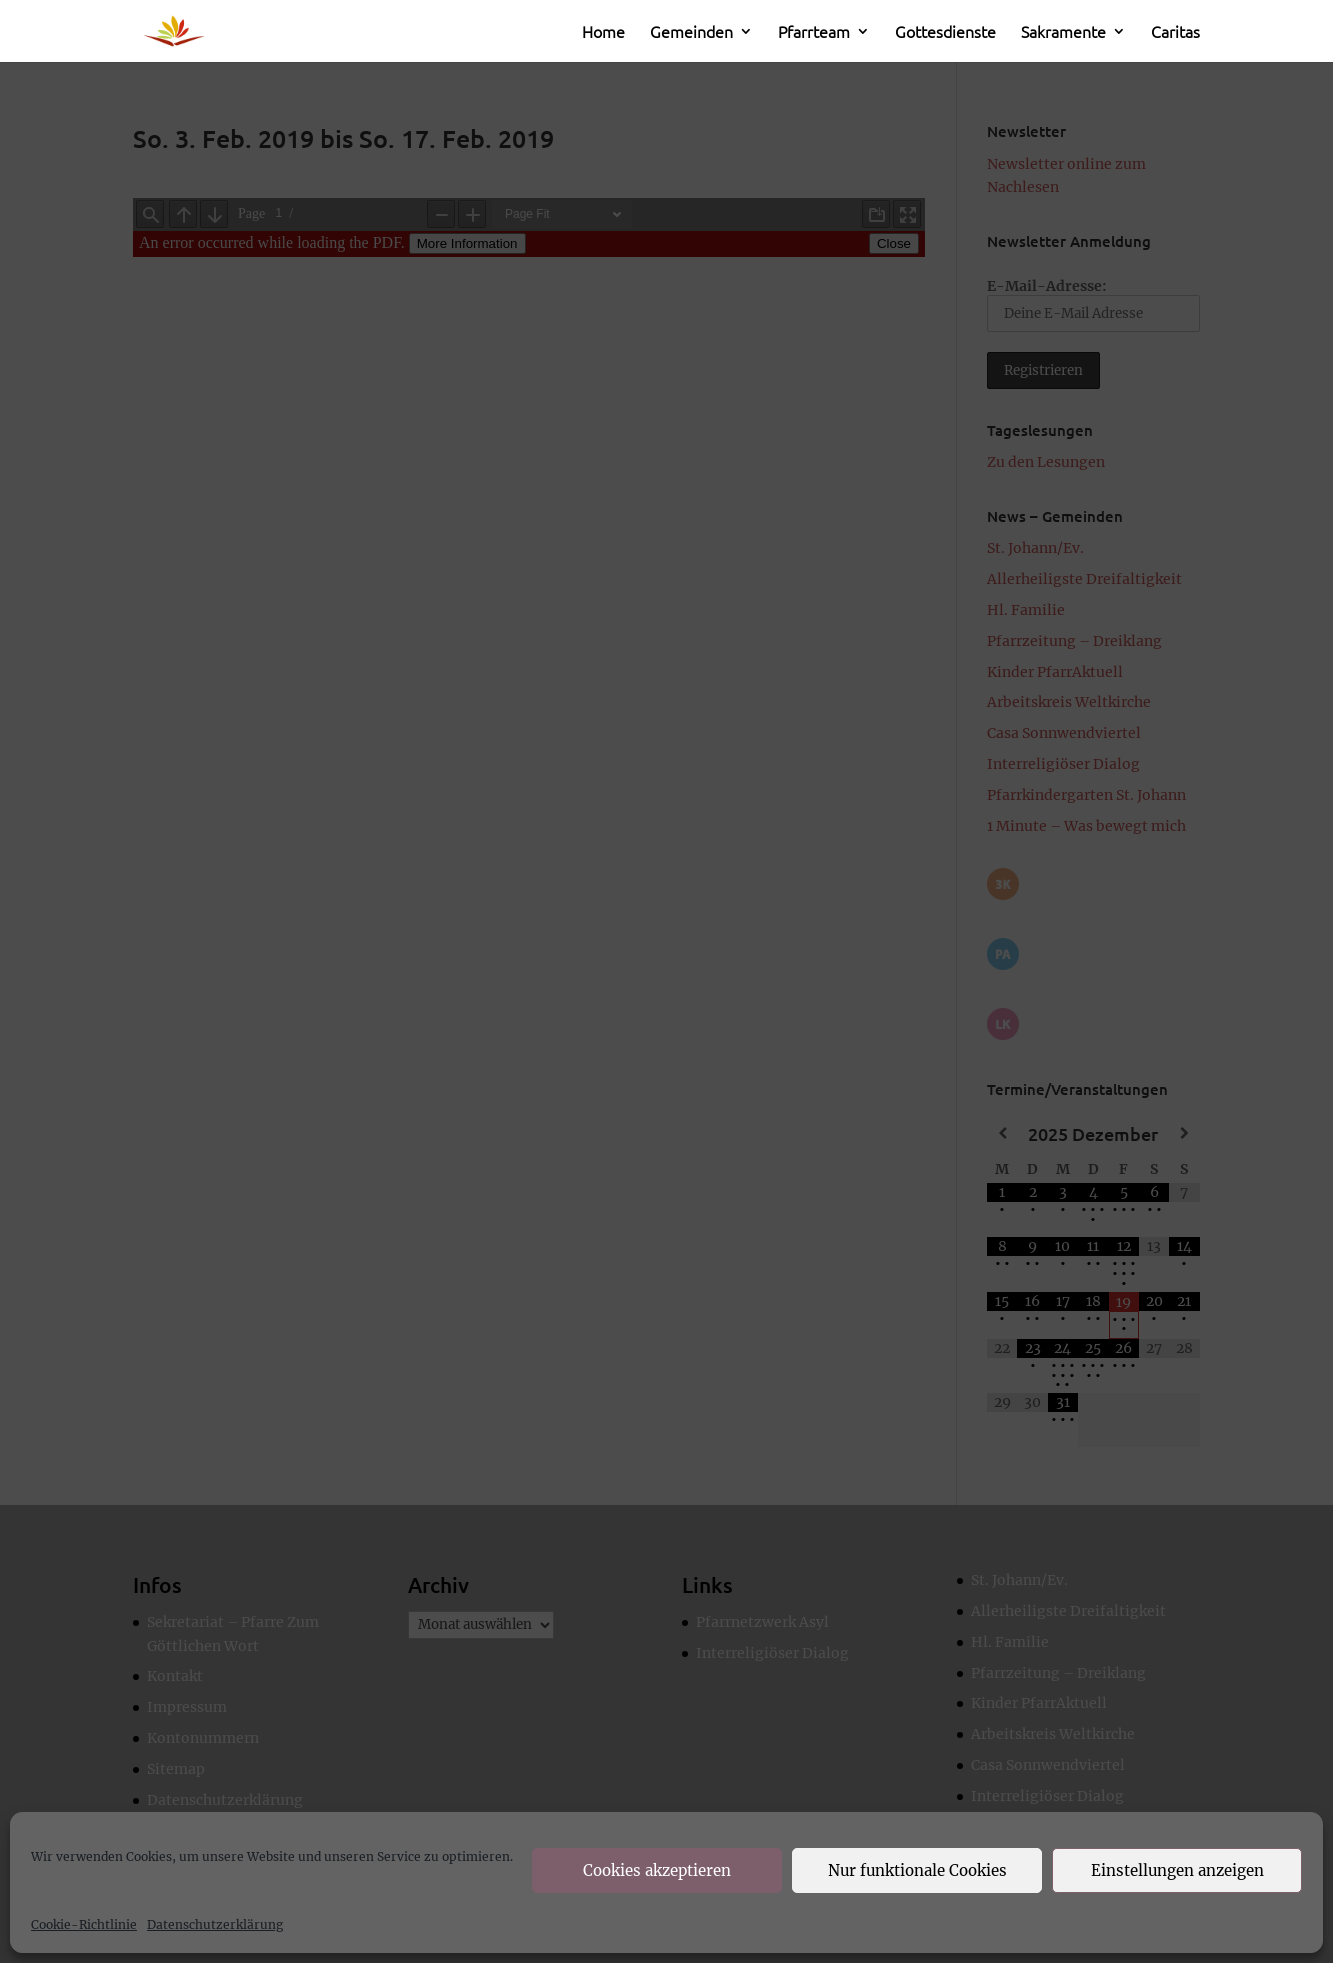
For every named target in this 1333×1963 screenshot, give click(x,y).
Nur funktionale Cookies (917, 1870)
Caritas (1175, 33)
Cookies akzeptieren (657, 1870)
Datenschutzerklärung (215, 1924)
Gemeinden (691, 33)
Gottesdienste (945, 33)
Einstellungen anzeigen (1177, 1870)
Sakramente (1063, 33)
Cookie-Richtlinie (84, 1924)
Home (603, 33)
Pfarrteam (814, 33)
